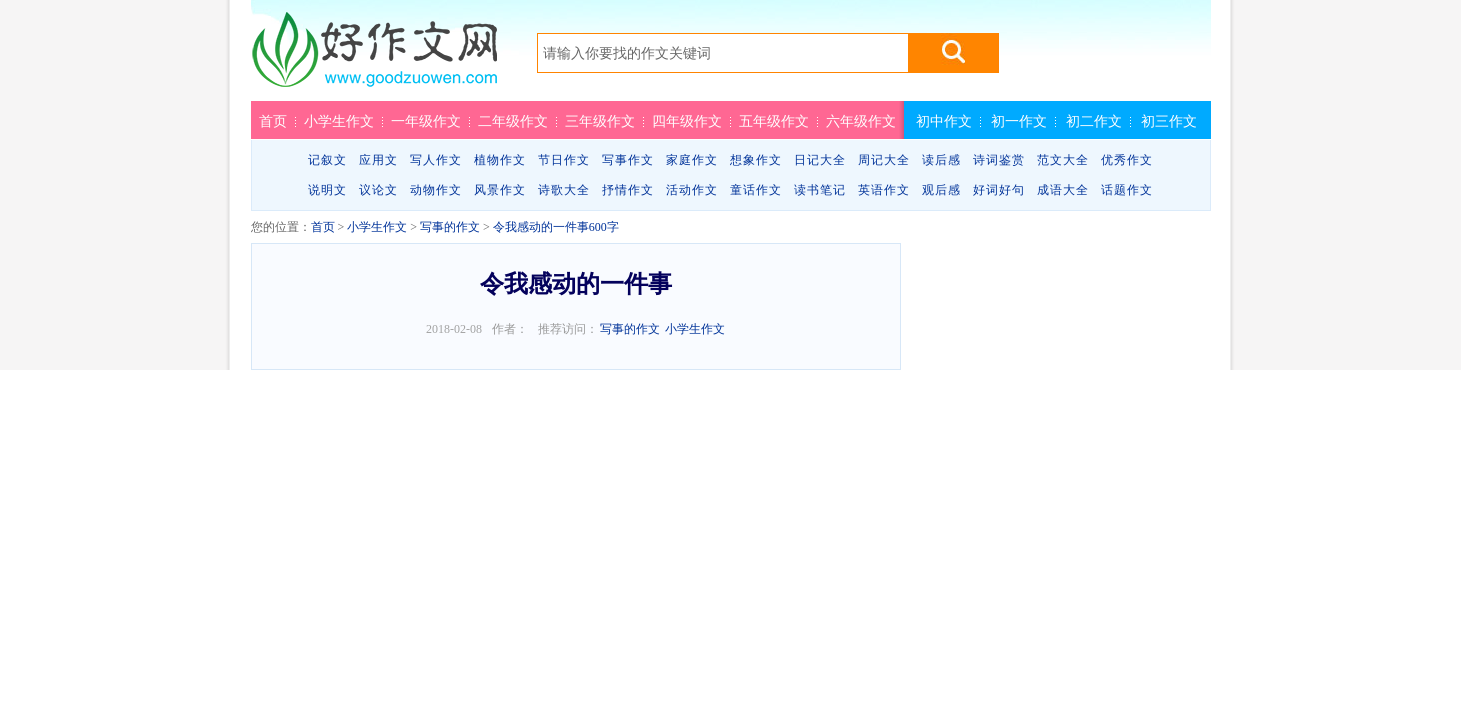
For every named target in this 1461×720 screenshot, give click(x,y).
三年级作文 (600, 121)
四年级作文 (687, 121)
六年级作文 (861, 121)
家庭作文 (692, 160)
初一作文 (1019, 121)
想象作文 (756, 160)
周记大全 (884, 160)
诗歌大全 (564, 190)
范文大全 (1063, 160)
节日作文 (564, 160)
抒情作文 (628, 190)
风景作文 (500, 190)
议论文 (378, 190)
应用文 (378, 160)
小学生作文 (339, 121)
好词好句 (999, 190)
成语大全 (1063, 190)
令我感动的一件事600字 (556, 227)
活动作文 (692, 190)
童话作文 (756, 190)
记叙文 (327, 160)
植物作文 (500, 160)
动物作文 (436, 190)
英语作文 (884, 190)
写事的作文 (450, 227)
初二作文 (1094, 121)
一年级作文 (426, 121)
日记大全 (820, 160)
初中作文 (944, 121)
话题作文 (1127, 190)
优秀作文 (1127, 160)
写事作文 (628, 160)
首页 (273, 121)
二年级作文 (513, 121)
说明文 (327, 190)
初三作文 (1169, 121)
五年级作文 (774, 121)
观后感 (941, 190)
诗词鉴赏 (999, 160)
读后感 (941, 160)
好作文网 (374, 57)
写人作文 (436, 160)
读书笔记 (820, 190)
